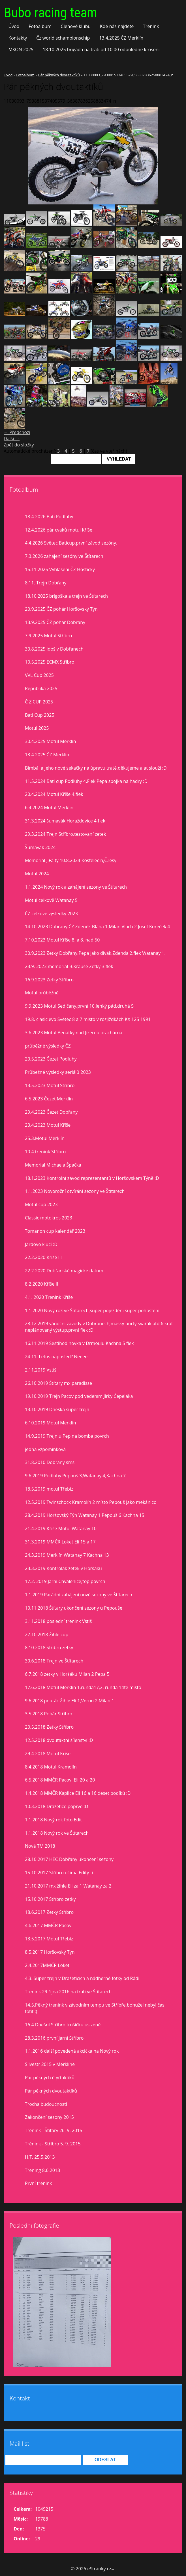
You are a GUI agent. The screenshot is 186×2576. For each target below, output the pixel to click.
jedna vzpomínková (45, 1449)
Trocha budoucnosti (46, 2104)
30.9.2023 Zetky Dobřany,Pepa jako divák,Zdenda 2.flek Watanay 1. (95, 953)
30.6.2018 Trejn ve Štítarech (54, 1661)
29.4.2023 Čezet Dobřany (51, 1112)
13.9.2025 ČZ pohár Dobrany (55, 622)
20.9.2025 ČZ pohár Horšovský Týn (61, 609)
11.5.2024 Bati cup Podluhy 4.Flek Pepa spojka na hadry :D (86, 781)
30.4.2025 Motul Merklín (50, 741)
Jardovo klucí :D (41, 1244)
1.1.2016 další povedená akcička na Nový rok (72, 2051)
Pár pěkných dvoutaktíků (59, 74)
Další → (12, 438)
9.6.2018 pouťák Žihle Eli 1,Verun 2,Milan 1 (69, 1701)
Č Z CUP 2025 (39, 702)
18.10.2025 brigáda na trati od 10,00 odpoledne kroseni (101, 49)
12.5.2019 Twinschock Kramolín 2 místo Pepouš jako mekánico (91, 1502)
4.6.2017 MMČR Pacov (48, 1925)
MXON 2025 (20, 49)
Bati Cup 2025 (39, 715)
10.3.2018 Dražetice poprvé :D (56, 1806)
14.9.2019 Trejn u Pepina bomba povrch (67, 1436)
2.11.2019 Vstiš (40, 1370)
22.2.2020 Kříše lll (43, 1257)
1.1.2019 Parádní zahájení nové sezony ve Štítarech (78, 1595)
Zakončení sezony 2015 (49, 2117)
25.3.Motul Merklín (45, 1138)
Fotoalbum (40, 26)
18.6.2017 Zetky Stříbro (49, 1912)
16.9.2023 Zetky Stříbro (49, 980)
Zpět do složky (19, 445)
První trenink (38, 2183)
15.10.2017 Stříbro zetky (50, 1899)
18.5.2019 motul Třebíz (49, 1489)
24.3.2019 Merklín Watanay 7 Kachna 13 (67, 1555)
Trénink (151, 26)
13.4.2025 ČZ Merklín (121, 38)
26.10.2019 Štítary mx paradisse (58, 1383)
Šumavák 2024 (40, 847)
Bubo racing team (50, 13)
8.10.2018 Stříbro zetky (49, 1647)
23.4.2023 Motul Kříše (47, 1125)
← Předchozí (17, 432)
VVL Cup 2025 (39, 675)
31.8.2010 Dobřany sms (49, 1462)
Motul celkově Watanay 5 (51, 900)
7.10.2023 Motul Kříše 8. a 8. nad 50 (62, 940)
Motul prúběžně (42, 993)
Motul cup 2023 (41, 1204)
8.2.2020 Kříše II (41, 1284)
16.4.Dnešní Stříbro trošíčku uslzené (63, 2025)
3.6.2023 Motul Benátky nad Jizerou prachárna (73, 1032)
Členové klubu (76, 26)
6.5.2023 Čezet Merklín (49, 1099)
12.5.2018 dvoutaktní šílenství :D (59, 1740)
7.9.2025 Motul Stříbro (48, 635)
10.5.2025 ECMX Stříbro (49, 662)
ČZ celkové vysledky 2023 (51, 913)
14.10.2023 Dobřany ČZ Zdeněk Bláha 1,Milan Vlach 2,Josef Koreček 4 (97, 926)
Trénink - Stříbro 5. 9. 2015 (53, 2144)
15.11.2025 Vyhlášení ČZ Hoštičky (60, 569)
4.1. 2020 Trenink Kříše (49, 1297)
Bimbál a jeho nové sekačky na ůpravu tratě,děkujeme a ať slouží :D (96, 768)
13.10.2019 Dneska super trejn (57, 1409)
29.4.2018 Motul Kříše (47, 1753)
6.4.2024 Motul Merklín (49, 807)
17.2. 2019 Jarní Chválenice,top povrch (65, 1581)
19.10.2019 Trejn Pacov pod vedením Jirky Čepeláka (79, 1396)
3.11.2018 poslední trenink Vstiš (58, 1621)
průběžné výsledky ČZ (48, 1046)
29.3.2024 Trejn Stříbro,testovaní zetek (65, 834)
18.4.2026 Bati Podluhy (49, 516)
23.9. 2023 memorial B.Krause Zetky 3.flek (69, 966)
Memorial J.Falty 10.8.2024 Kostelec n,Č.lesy (70, 860)
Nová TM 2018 (40, 1846)
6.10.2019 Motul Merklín (50, 1423)
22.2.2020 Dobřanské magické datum (64, 1271)
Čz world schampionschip (63, 38)
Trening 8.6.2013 (42, 2170)
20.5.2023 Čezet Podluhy (51, 1059)
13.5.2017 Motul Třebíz (49, 1939)
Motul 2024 (37, 874)
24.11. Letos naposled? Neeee (56, 1356)
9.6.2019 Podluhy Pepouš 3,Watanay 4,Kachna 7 (75, 1475)
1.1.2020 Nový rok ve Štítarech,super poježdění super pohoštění (92, 1310)
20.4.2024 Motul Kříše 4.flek (54, 794)
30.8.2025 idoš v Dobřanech (54, 649)
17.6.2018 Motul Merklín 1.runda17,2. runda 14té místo (83, 1687)
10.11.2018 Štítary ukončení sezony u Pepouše (73, 1608)
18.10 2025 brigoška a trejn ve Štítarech (66, 596)
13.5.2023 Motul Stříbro (49, 1085)
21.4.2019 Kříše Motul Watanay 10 (61, 1528)
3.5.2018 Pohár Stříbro (48, 1714)
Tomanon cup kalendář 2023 (55, 1231)
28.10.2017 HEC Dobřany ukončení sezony (69, 1859)
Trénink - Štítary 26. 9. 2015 (53, 2130)
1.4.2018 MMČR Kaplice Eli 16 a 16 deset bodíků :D (78, 1793)
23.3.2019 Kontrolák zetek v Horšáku (63, 1568)
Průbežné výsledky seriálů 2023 (58, 1072)
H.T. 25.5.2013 (40, 2157)
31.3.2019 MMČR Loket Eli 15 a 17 (60, 1542)
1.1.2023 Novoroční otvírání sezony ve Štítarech (75, 1191)
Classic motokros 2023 (48, 1218)
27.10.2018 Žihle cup (46, 1634)
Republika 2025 (41, 688)
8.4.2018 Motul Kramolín (51, 1767)
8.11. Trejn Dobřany (46, 583)
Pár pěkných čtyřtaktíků (49, 2077)
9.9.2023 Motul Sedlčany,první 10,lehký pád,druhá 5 (79, 1006)
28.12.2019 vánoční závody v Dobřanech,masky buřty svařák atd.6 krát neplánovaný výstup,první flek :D (99, 1326)
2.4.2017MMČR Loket (47, 1965)
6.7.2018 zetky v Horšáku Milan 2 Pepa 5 (67, 1674)
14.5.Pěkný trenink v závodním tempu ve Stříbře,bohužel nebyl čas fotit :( (94, 2008)
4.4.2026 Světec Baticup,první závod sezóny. (71, 543)
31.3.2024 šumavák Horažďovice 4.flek (65, 821)
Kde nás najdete (117, 26)
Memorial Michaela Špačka (53, 1165)
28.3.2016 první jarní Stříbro (54, 2038)
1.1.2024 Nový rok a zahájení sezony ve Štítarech (76, 887)
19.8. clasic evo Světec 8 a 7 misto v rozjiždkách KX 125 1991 (88, 1019)
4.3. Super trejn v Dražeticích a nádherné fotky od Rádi (82, 1978)
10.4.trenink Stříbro (45, 1151)
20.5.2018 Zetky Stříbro (49, 1727)
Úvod (13, 26)
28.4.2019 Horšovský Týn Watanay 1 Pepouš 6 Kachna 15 (84, 1515)
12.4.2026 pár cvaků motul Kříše (58, 530)
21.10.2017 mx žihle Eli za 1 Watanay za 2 (68, 1886)
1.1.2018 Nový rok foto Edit (53, 1820)
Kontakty (17, 38)
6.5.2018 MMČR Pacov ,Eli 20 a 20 (60, 1780)
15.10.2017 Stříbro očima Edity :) (59, 1872)
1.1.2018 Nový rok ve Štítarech (57, 1833)
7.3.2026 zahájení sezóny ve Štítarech (64, 556)
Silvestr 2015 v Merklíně (50, 2064)
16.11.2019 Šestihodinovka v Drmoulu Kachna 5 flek (79, 1343)
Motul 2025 (37, 728)
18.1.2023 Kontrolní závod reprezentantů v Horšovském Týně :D (92, 1178)
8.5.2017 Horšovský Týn (50, 1952)
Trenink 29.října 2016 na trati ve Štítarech (68, 1991)
